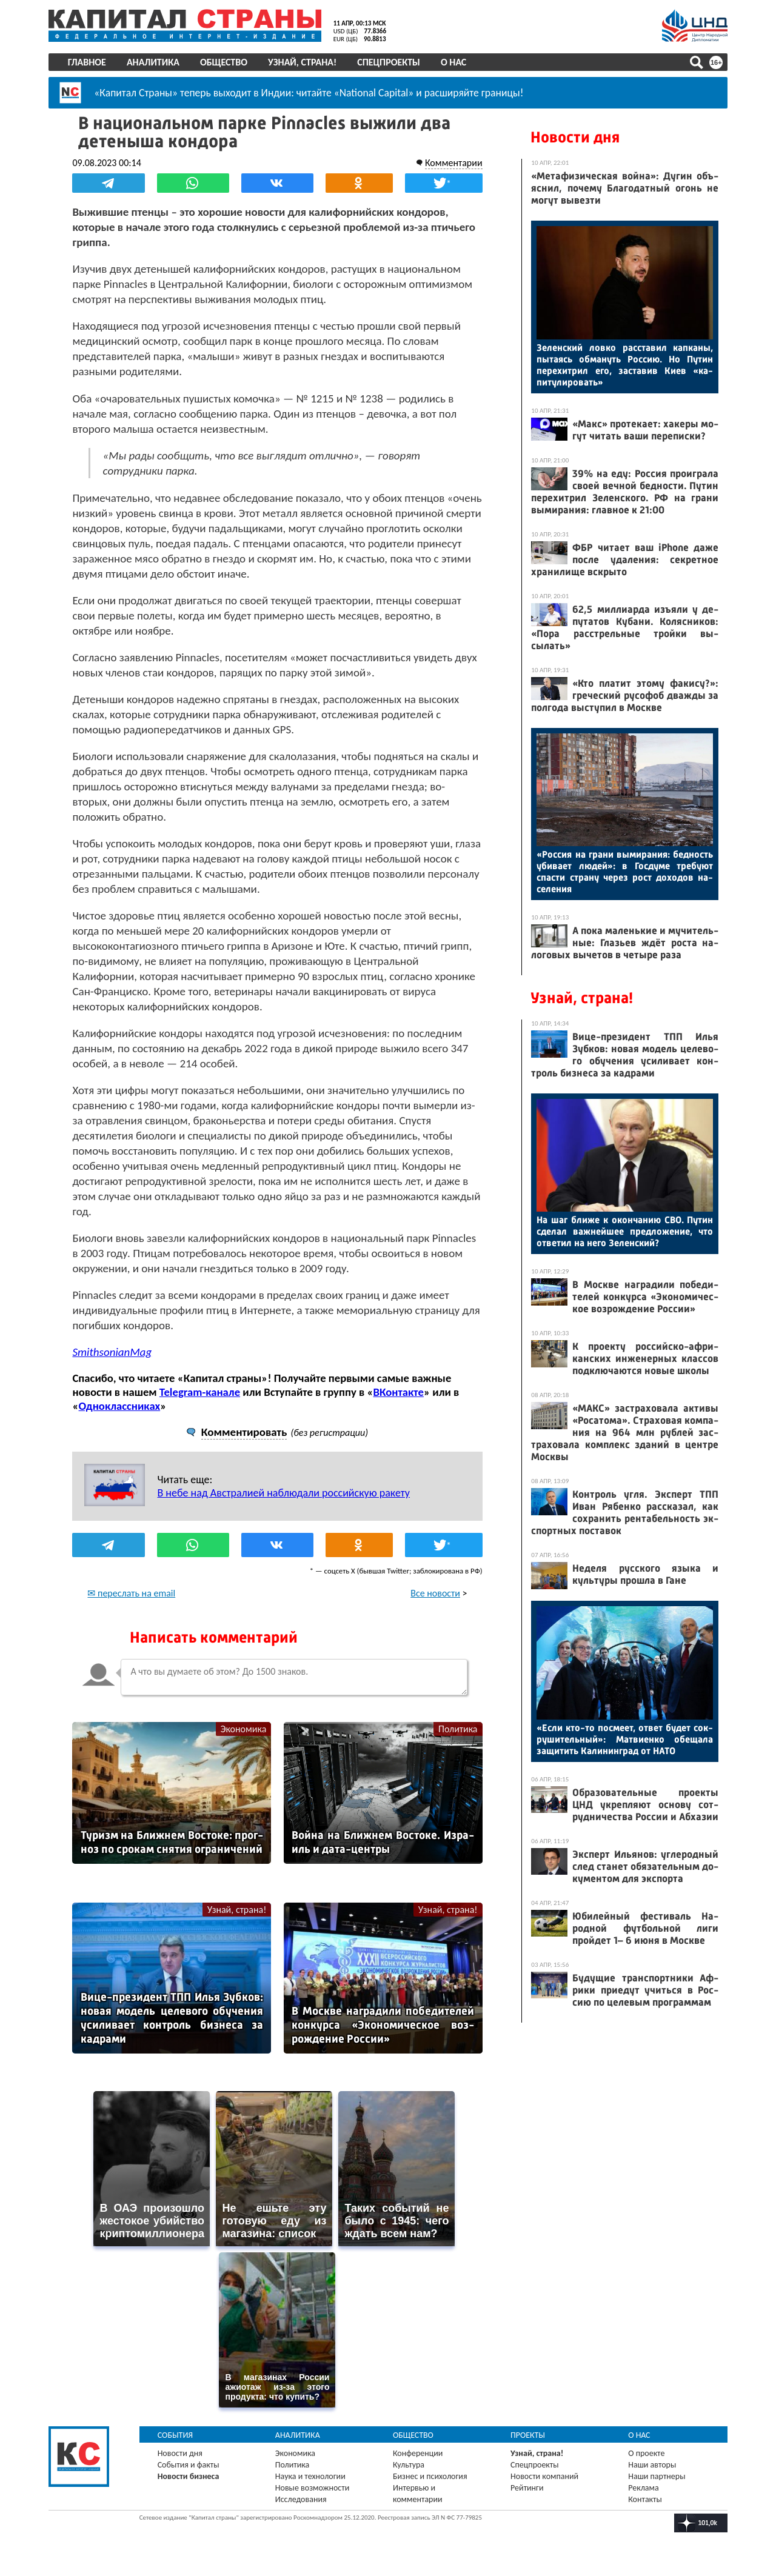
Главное (87, 62)
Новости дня (575, 137)
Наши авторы (652, 2464)
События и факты (188, 2464)
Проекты (527, 2434)
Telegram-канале (199, 1392)
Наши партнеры (656, 2476)
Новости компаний (544, 2476)
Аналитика (153, 62)
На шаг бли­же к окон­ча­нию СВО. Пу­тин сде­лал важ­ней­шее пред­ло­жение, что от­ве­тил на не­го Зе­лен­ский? (625, 1231)
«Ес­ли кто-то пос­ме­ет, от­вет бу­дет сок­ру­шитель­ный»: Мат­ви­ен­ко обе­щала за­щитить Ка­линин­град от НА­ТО (625, 1739)
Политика (457, 1729)
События (175, 2434)
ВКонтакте (398, 1392)
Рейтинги (526, 2487)
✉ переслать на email (132, 1593)
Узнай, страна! (302, 62)
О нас (453, 62)
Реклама (643, 2487)
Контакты (645, 2499)
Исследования (301, 2499)
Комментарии (453, 163)
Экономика (244, 1729)
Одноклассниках (120, 1406)
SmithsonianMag (112, 1352)
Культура (408, 2464)
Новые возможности (312, 2487)
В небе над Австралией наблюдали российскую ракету (284, 1493)
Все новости (435, 1593)
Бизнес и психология (430, 2476)
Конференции (418, 2453)
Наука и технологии (310, 2476)
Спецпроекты (389, 62)
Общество (223, 62)
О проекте (646, 2453)
